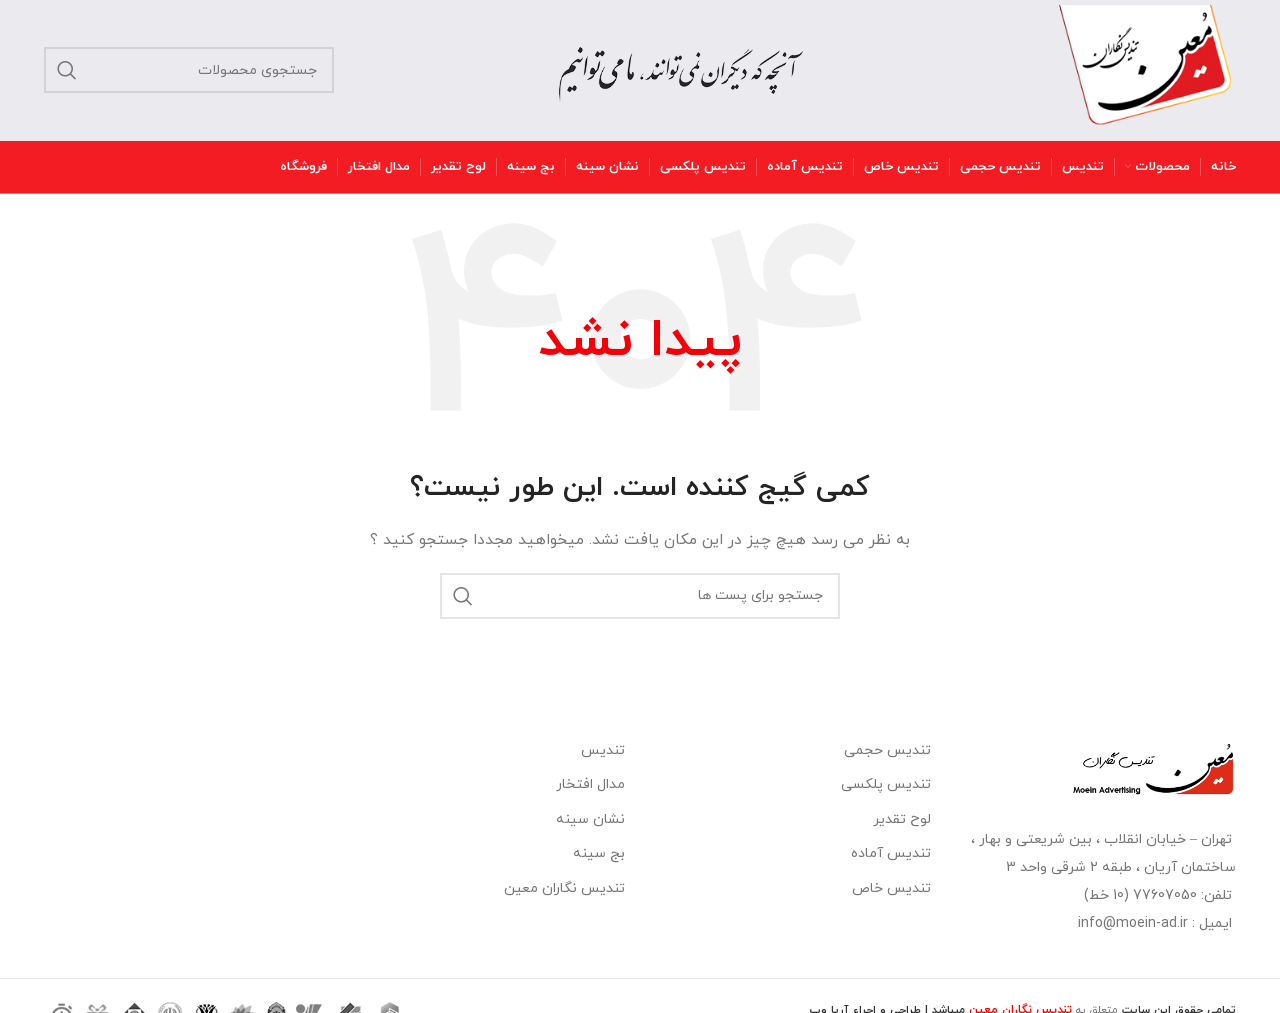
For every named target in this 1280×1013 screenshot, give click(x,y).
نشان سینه (590, 819)
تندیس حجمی (887, 750)
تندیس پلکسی (886, 784)
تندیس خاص (891, 888)
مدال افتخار (590, 784)
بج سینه (599, 853)
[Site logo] (1146, 68)
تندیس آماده (891, 853)
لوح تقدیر (902, 819)
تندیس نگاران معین (564, 888)
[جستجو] (189, 70)
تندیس (603, 750)
